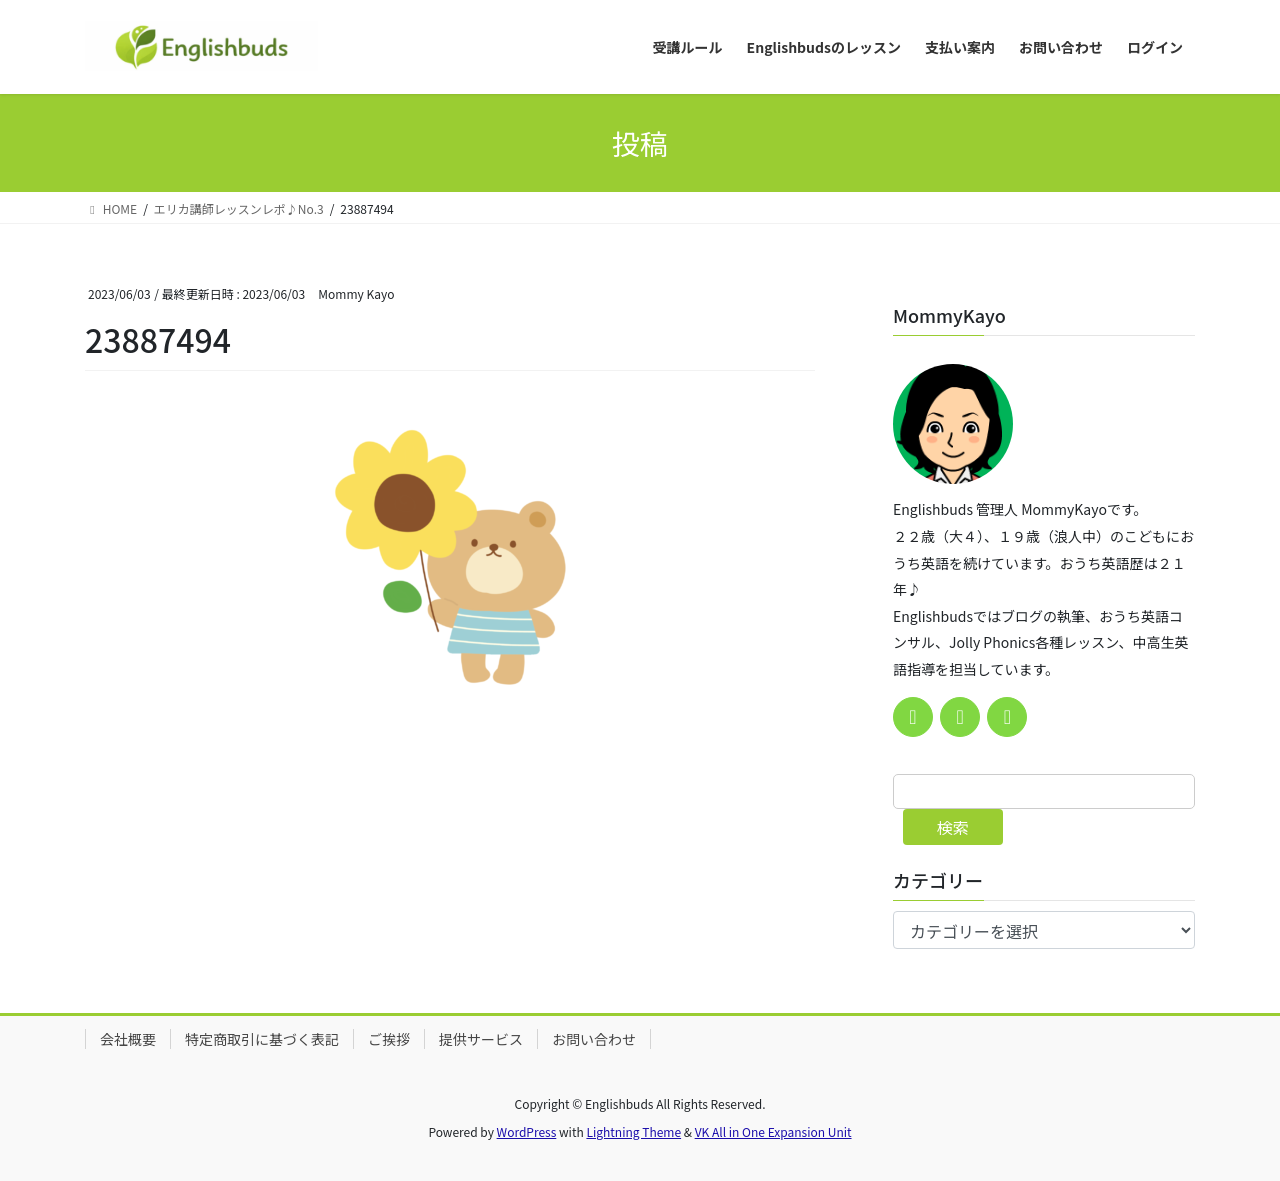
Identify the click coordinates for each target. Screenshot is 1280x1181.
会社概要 (128, 1039)
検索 (953, 827)
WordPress (527, 1131)
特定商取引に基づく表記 (262, 1039)
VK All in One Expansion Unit (773, 1131)
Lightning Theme (633, 1131)
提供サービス (481, 1039)
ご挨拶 (389, 1039)
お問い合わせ (594, 1039)
